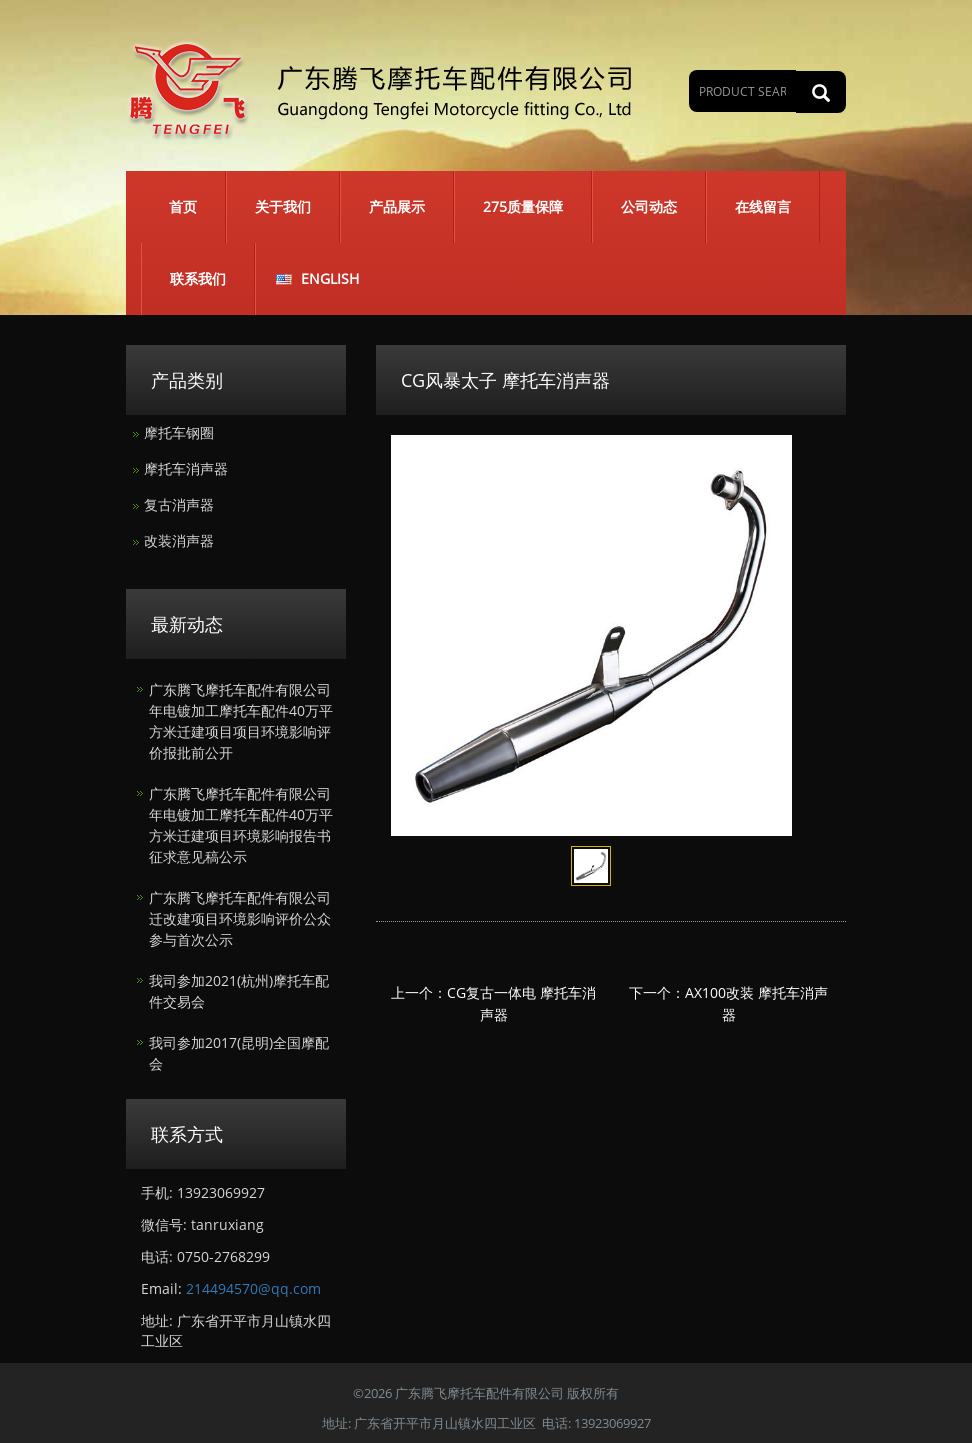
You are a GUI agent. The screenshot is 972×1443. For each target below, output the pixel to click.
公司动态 (649, 206)
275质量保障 (523, 206)
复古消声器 (179, 504)
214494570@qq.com (253, 1288)
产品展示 (397, 206)
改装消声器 (179, 540)
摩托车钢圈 (179, 432)
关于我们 (283, 206)
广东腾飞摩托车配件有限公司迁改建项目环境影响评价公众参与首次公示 (240, 918)
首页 (183, 206)
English (330, 278)
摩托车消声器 (186, 468)
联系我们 (198, 278)
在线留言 (763, 206)
